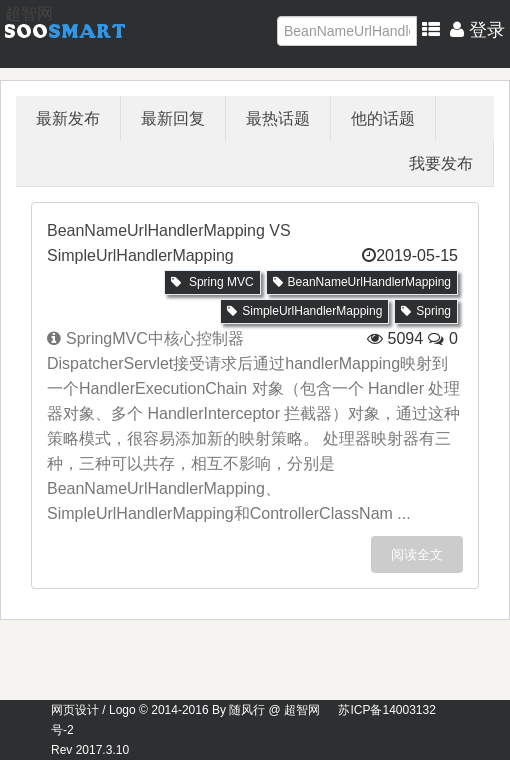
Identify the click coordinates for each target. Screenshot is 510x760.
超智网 (29, 13)
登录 (477, 30)
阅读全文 (417, 554)
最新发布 (68, 118)
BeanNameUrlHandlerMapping (362, 282)
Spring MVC (212, 282)
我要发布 (441, 163)
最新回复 (173, 118)
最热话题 (278, 118)
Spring (426, 311)
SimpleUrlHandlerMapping (304, 311)
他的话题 (383, 118)
